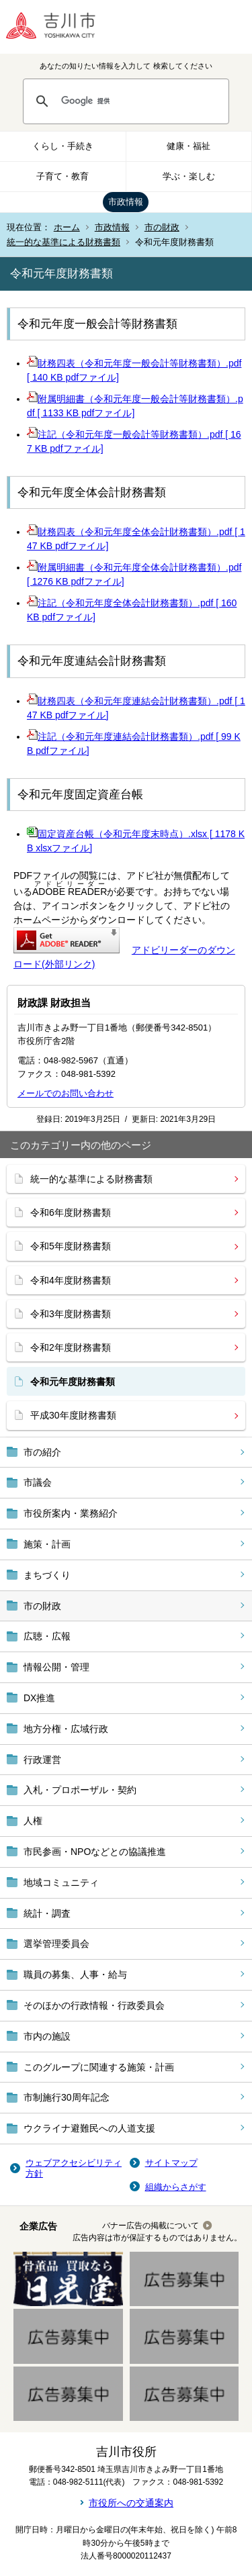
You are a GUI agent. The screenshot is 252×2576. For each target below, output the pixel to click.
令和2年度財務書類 (70, 1347)
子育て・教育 (62, 176)
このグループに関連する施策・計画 (99, 2067)
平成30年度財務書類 (73, 1415)
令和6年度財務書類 (70, 1212)
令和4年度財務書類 (70, 1280)
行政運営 (42, 1759)
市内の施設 (47, 2036)
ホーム (67, 227)
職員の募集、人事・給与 (75, 1974)
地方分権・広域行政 (66, 1728)
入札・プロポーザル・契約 (80, 1789)
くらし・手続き (62, 146)
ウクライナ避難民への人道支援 (89, 2128)
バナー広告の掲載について (150, 2225)
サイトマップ (171, 2163)
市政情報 (125, 202)
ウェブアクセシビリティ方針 (74, 2168)
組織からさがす (175, 2187)
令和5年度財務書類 (70, 1246)
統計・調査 (47, 1913)
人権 (33, 1820)
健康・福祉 (188, 146)
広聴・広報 (47, 1636)
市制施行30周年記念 (67, 2097)
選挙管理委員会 (56, 1943)
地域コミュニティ (61, 1882)
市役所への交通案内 (131, 2502)
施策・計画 (47, 1544)
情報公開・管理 (56, 1667)
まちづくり (47, 1575)
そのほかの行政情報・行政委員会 (94, 2005)
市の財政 (161, 227)
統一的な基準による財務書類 (63, 242)
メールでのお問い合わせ (65, 1093)
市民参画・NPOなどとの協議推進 (95, 1851)
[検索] (138, 101)
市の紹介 (42, 1452)
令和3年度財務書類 (70, 1313)
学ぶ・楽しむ (189, 176)
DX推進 (39, 1697)
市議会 (38, 1482)
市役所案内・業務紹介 (71, 1513)
